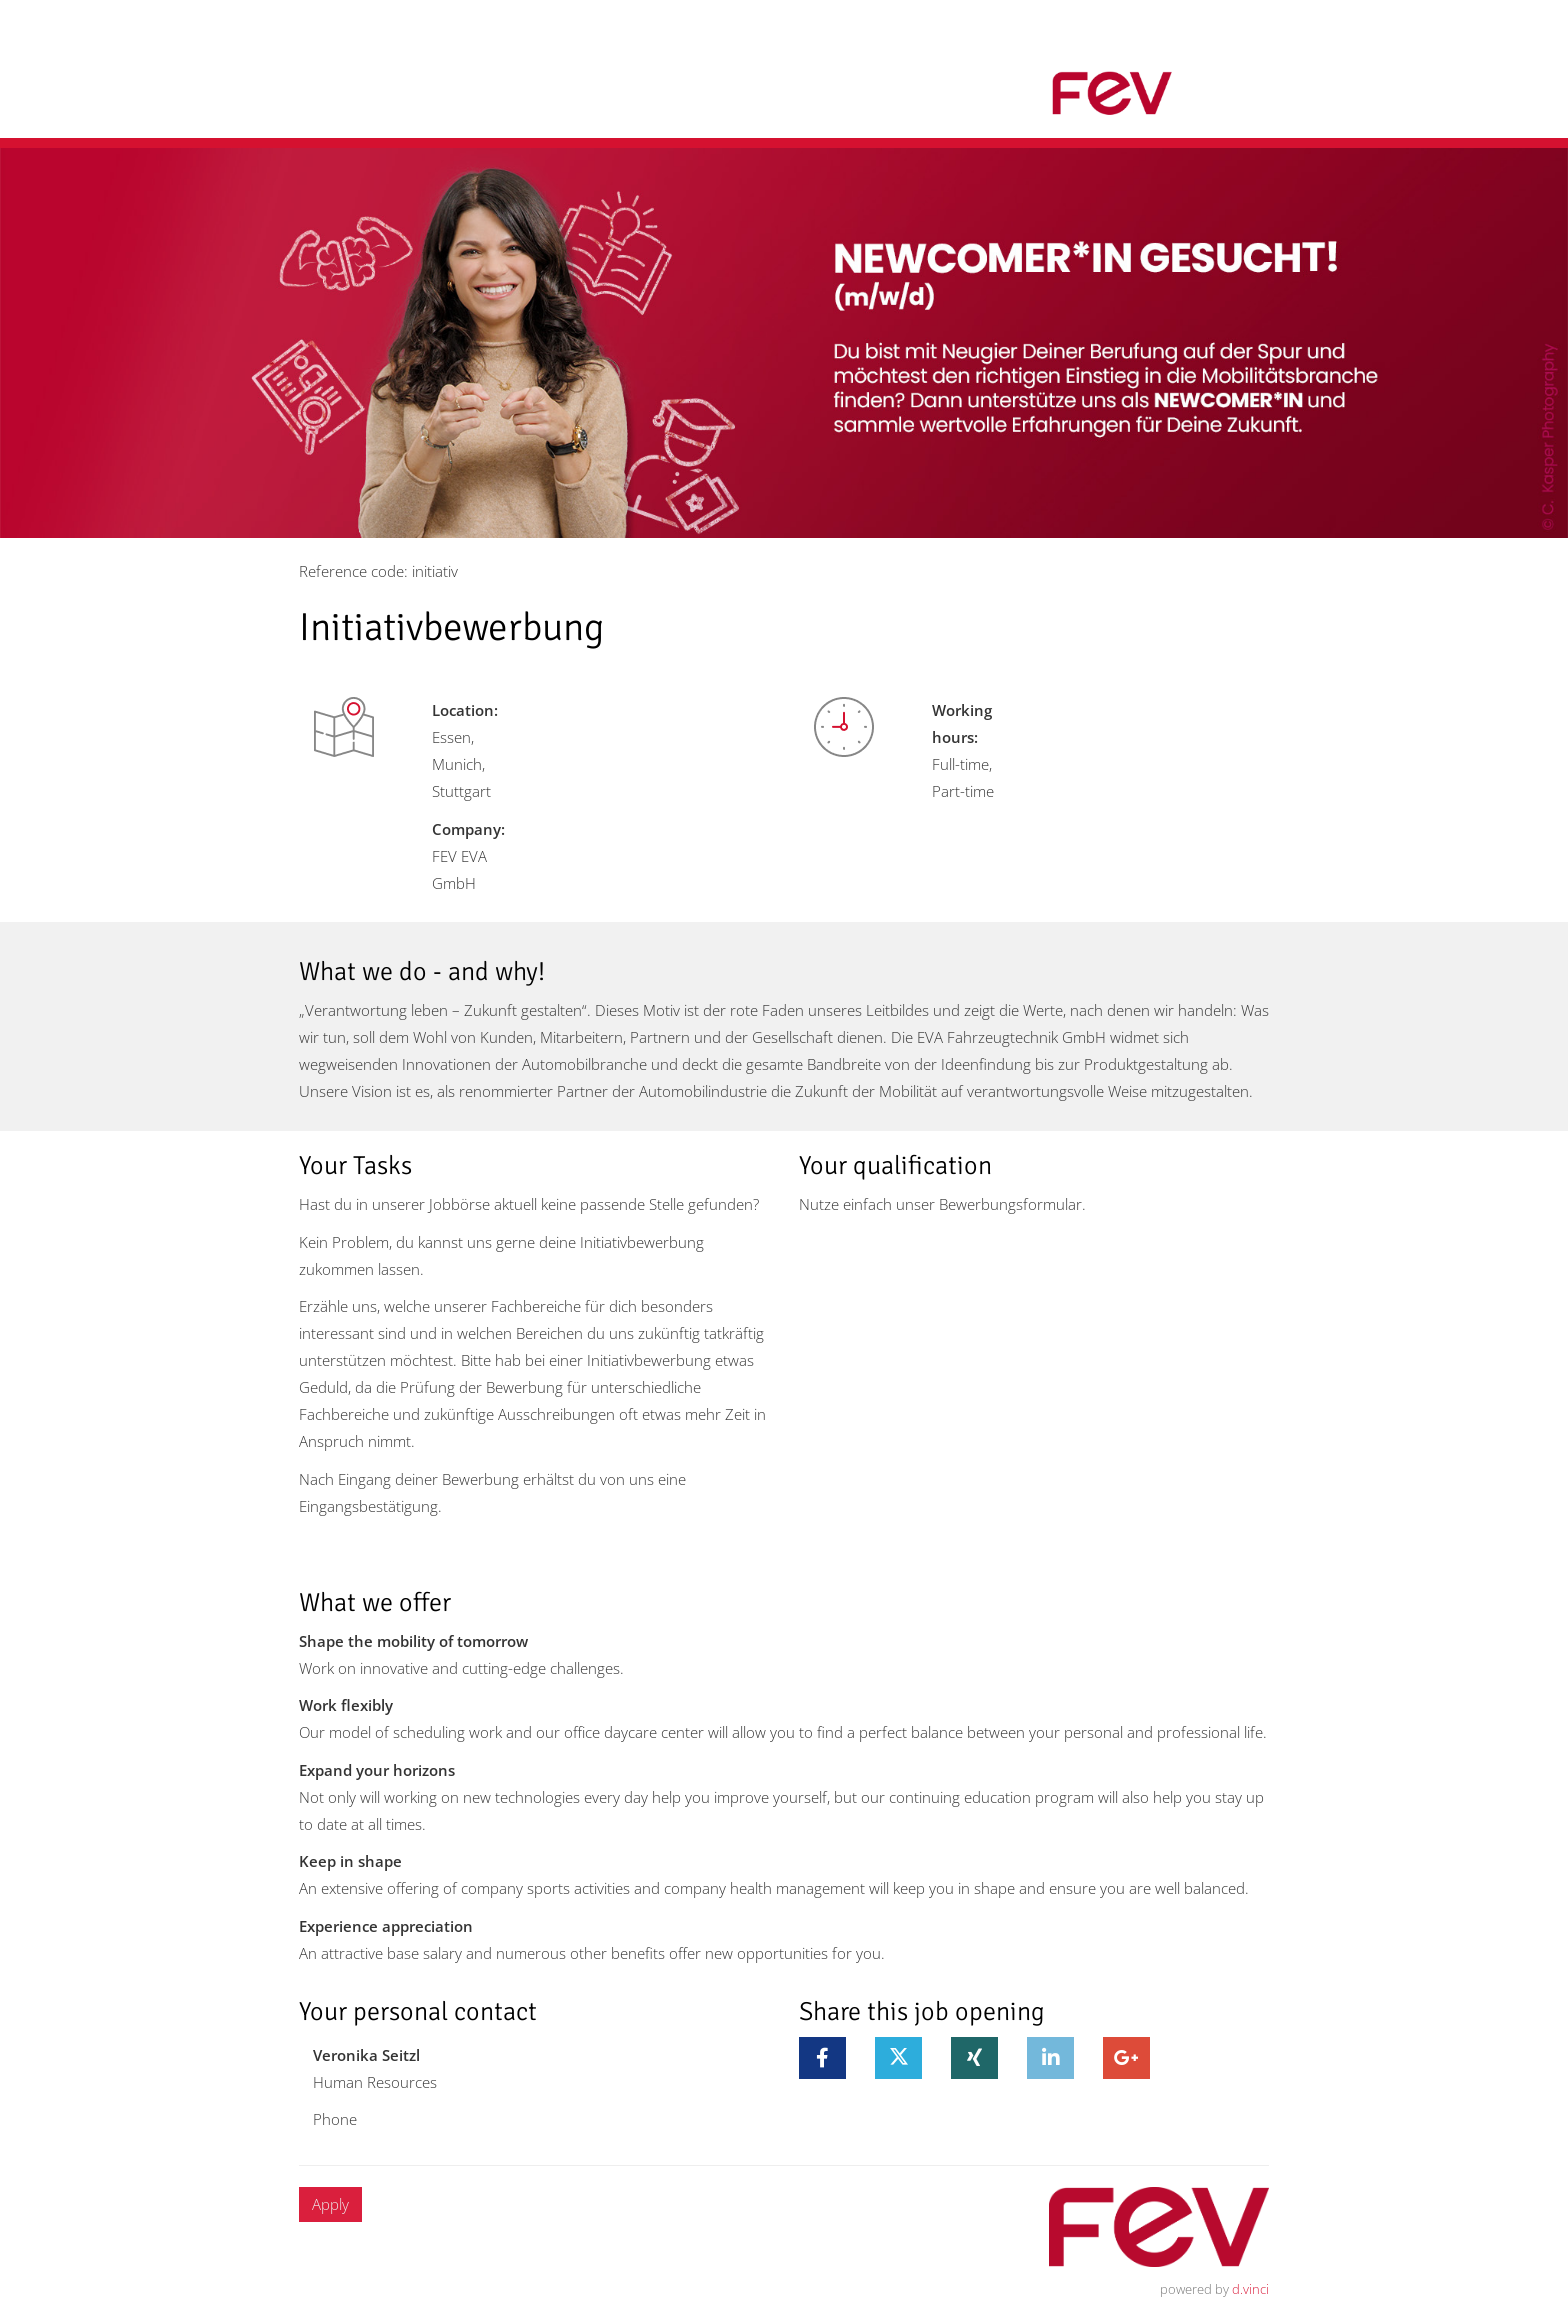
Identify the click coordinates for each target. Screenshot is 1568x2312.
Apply (330, 2204)
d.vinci (1250, 2289)
